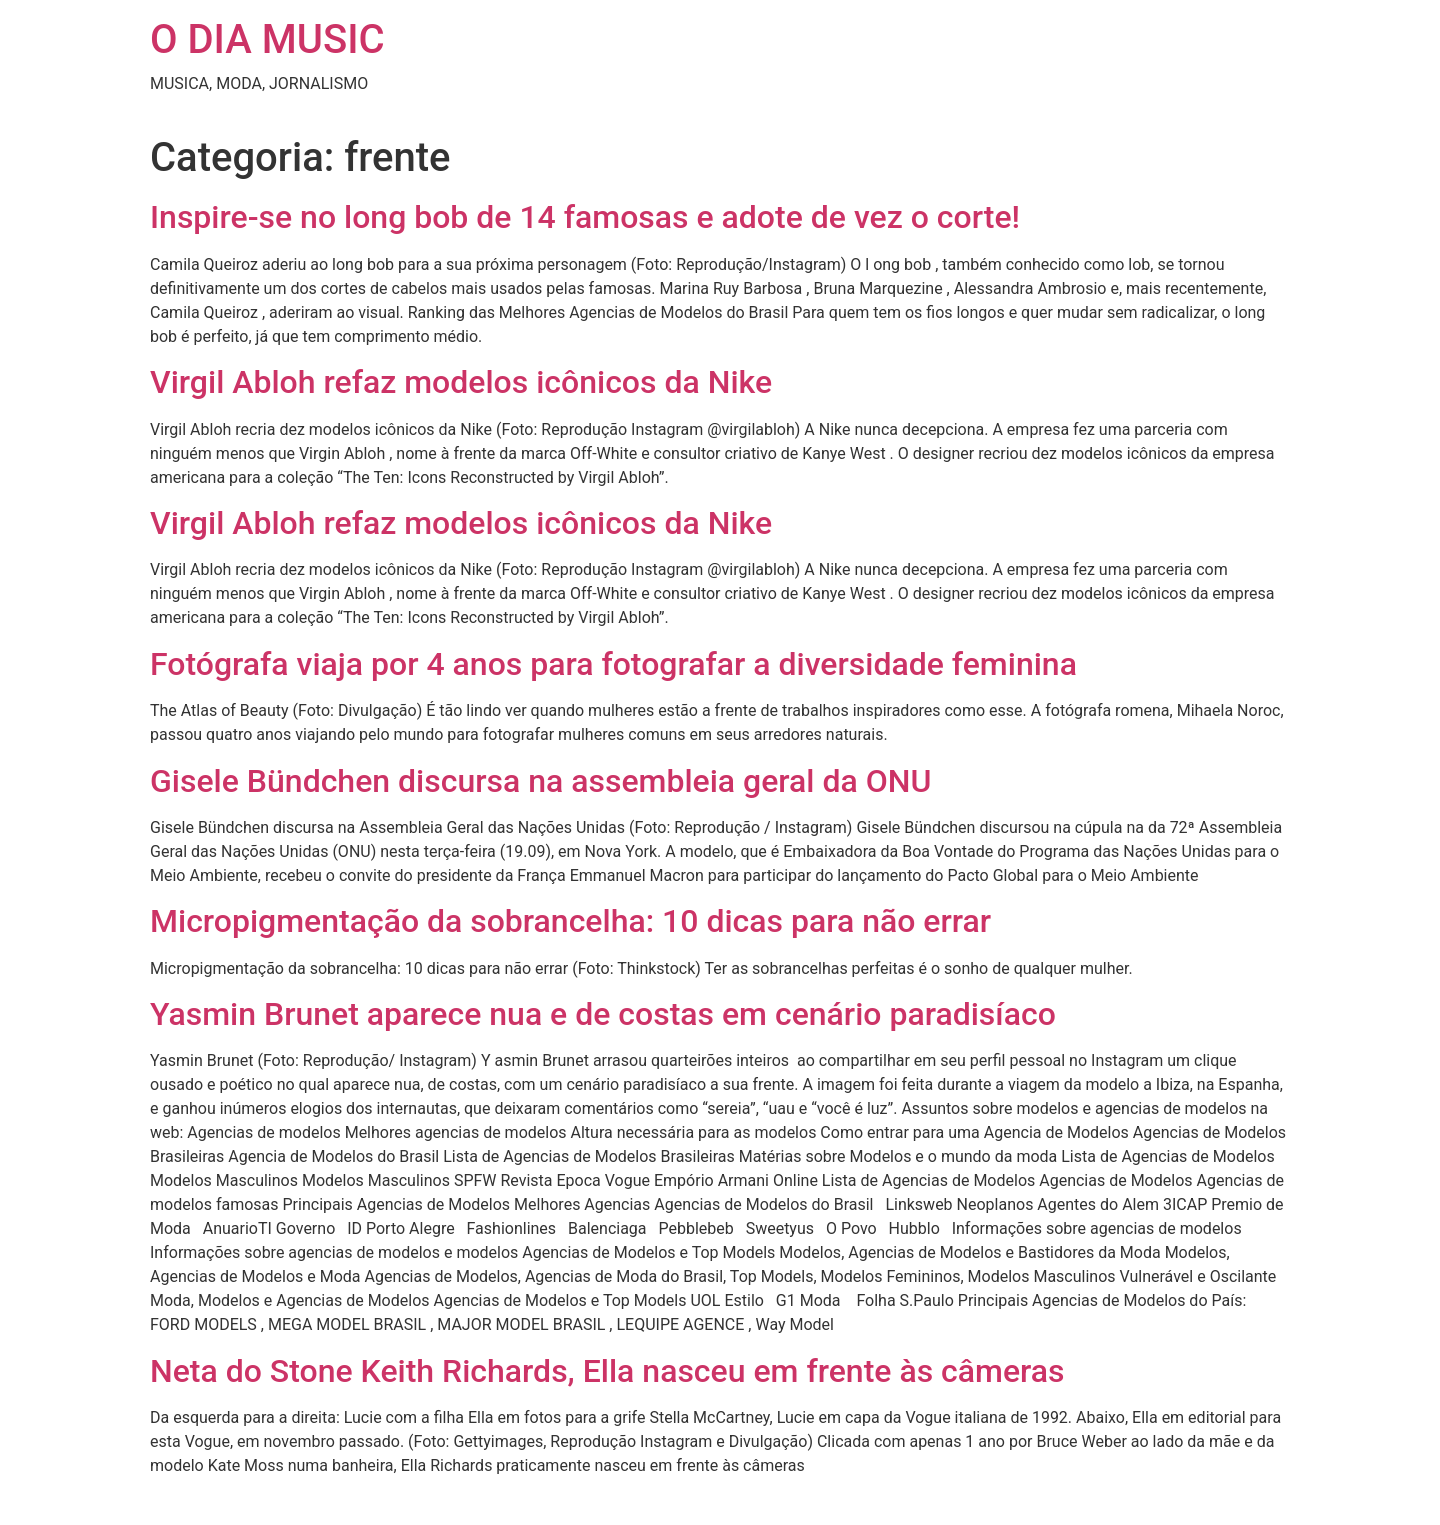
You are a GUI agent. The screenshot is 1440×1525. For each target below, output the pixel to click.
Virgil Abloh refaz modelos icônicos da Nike (461, 382)
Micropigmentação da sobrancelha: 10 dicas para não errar (570, 921)
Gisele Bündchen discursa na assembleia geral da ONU (540, 781)
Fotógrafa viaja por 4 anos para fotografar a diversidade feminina (613, 664)
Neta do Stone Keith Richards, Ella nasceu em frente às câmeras (607, 1371)
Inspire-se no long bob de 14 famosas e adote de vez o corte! (585, 217)
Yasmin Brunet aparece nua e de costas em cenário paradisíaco (603, 1014)
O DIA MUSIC (267, 39)
